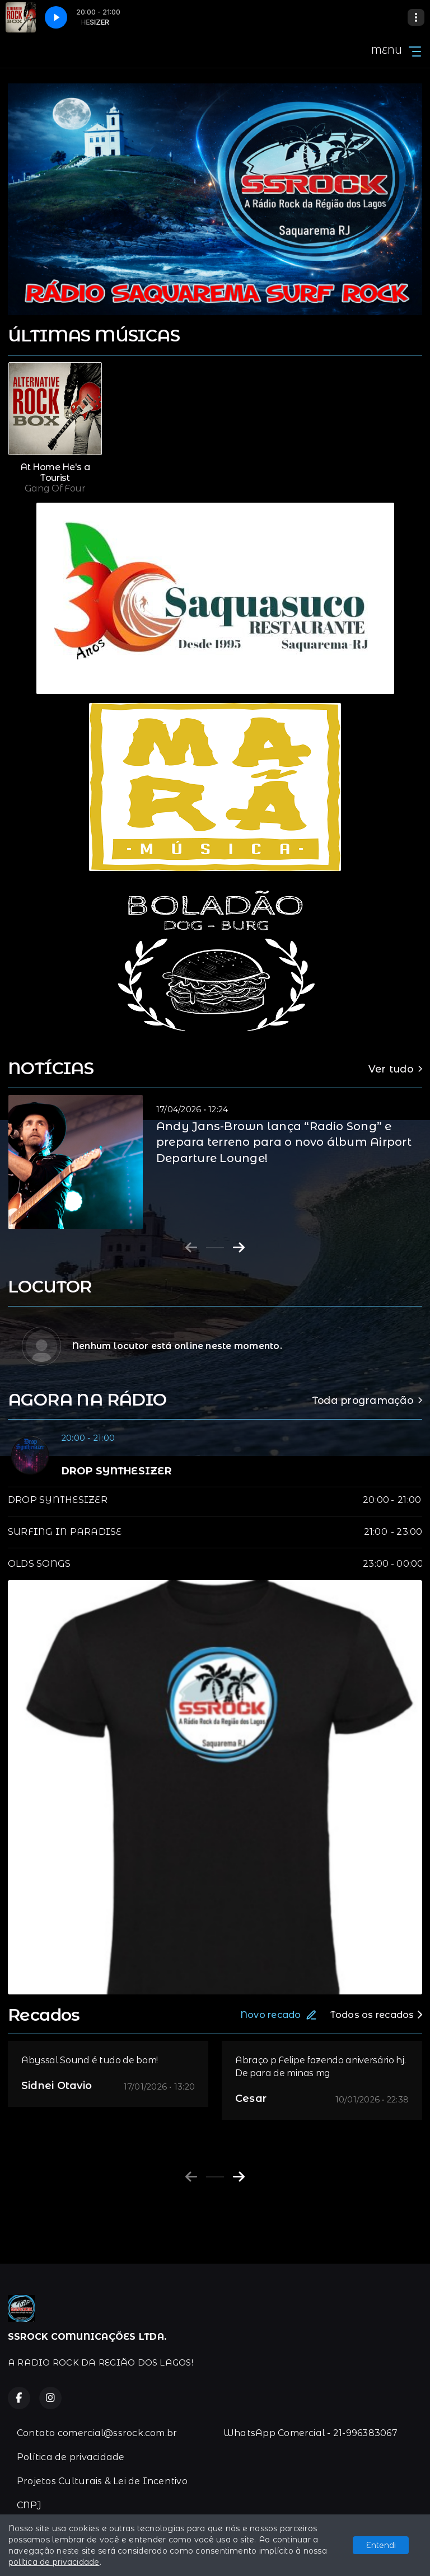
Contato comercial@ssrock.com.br (97, 2433)
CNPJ (29, 2505)
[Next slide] (239, 1247)
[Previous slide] (191, 1247)
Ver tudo (395, 1069)
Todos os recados (376, 2015)
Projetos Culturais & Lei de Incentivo (102, 2481)
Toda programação (367, 1400)
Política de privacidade (71, 2457)
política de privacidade (54, 2562)
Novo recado (278, 2015)
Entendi (381, 2545)
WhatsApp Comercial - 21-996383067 (310, 2433)
